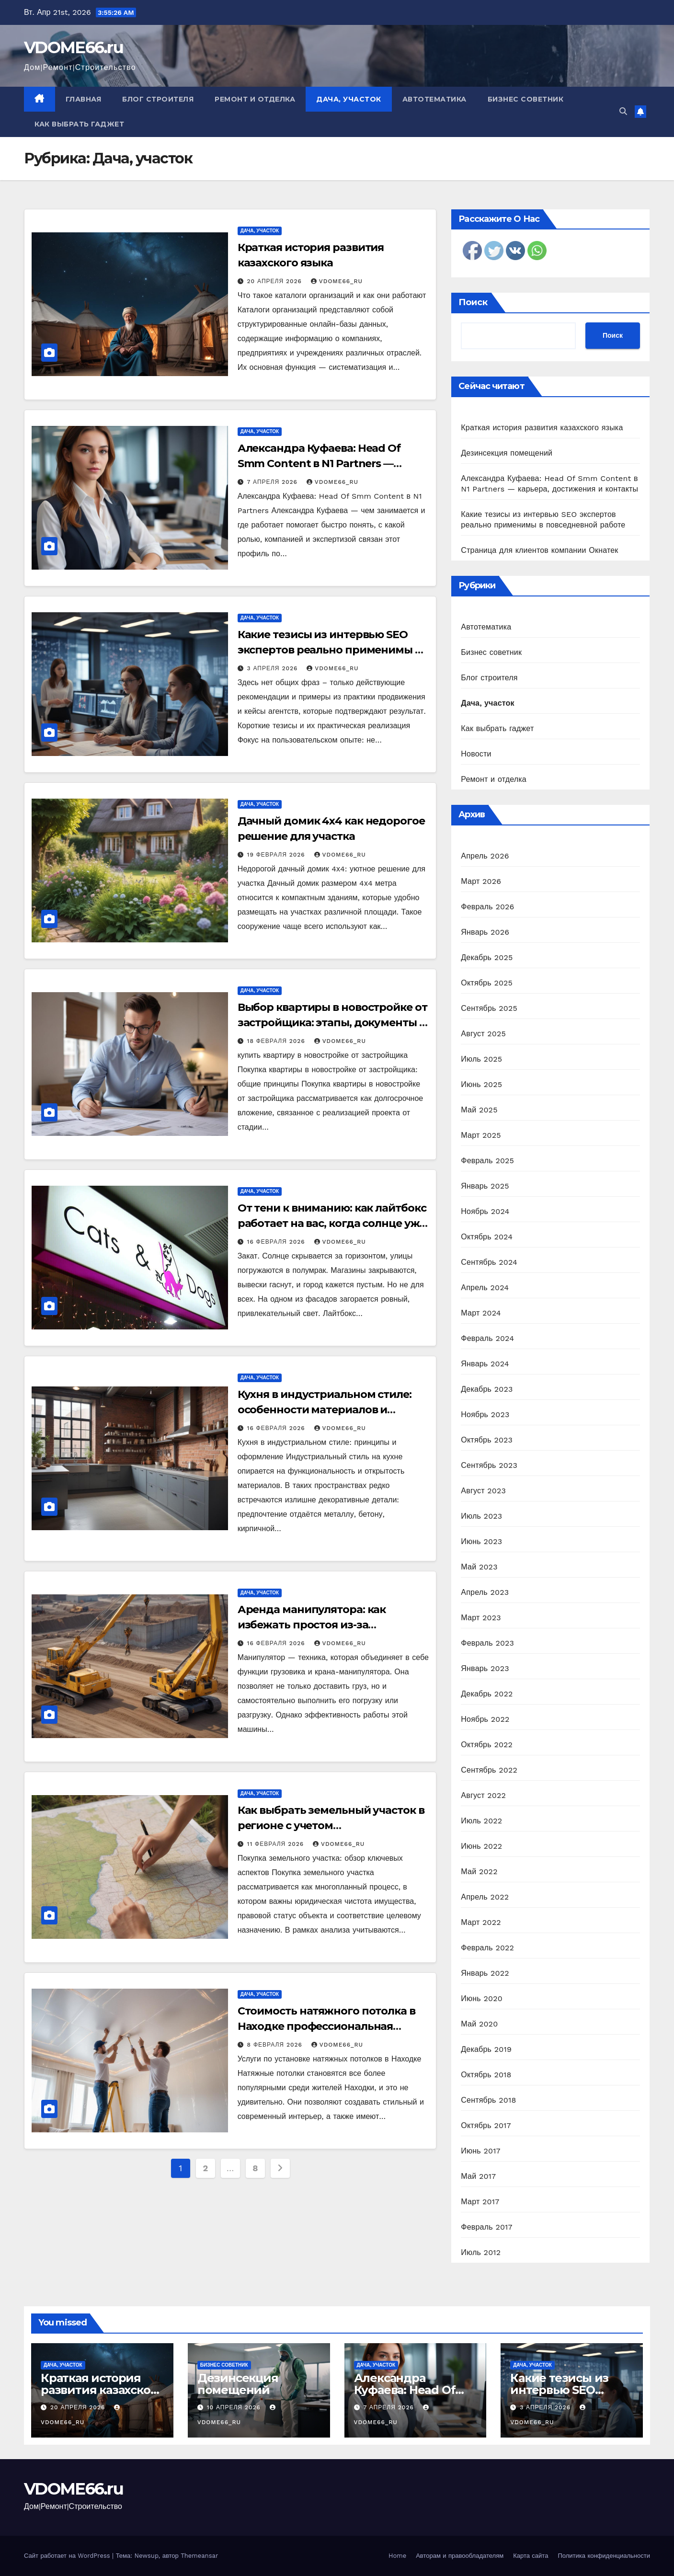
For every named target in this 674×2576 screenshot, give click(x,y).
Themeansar (199, 2555)
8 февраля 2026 (276, 2044)
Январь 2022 (485, 1973)
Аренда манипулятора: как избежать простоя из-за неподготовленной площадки (321, 1625)
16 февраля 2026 (277, 1241)
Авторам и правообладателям (459, 2555)
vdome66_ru (337, 281)
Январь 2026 (485, 932)
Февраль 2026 (487, 906)
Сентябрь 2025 (489, 1008)
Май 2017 (478, 2176)
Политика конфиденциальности (604, 2555)
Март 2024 (481, 1312)
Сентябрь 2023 (489, 1465)
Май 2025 (479, 1109)
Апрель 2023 (485, 1592)
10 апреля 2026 (235, 2407)
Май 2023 (479, 1566)
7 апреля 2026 (273, 482)
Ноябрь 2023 (485, 1414)
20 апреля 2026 (275, 281)
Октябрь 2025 (487, 982)
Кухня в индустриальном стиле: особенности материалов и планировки (324, 1409)
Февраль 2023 (487, 1643)
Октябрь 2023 (487, 1439)
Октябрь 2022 (487, 1744)
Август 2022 (483, 1795)
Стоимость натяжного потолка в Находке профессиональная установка (326, 2026)
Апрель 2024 (485, 1287)
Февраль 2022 (487, 1947)
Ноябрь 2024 (485, 1211)
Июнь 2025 (481, 1084)
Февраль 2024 (487, 1338)
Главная (84, 99)
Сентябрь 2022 (489, 1770)
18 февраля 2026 (277, 1041)
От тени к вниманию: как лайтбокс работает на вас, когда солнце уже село (332, 1223)
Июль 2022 (481, 1820)
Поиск (473, 302)
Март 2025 (481, 1135)
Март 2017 (480, 2201)
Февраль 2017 (486, 2227)
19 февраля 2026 (277, 854)
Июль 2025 (481, 1059)
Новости (476, 753)
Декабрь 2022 (487, 1693)
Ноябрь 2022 (485, 1719)
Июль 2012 (481, 2252)
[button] (623, 111)
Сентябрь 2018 (488, 2100)
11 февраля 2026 (276, 1844)
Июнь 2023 (481, 1541)
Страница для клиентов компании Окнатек (539, 550)
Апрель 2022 (485, 1896)
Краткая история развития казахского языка (542, 427)
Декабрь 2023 (487, 1389)
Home (397, 2555)
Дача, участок (348, 99)
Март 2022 (481, 1922)
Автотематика (434, 99)
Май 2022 (479, 1871)
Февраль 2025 (487, 1160)
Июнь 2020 (482, 1998)
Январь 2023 (485, 1668)
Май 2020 (479, 2023)
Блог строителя (158, 99)
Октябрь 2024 (487, 1236)
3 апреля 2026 (273, 668)
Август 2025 (483, 1033)
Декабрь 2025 (487, 957)
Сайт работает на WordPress (68, 2555)
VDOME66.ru (73, 47)
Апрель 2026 (485, 855)
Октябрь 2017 (486, 2125)
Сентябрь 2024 (489, 1262)
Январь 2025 (485, 1186)
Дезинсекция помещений (506, 453)
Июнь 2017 (480, 2150)
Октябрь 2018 (486, 2074)
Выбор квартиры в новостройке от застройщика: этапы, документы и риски (332, 1022)
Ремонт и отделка (255, 99)
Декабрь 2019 (486, 2049)
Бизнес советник (526, 99)
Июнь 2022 (481, 1846)
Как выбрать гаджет (79, 124)
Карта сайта (530, 2555)
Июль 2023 (481, 1516)
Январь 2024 (485, 1363)
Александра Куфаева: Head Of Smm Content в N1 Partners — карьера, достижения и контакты (329, 463)
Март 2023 (481, 1617)
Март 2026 (481, 881)
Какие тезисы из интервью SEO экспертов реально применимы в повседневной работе (329, 650)
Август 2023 (483, 1490)
